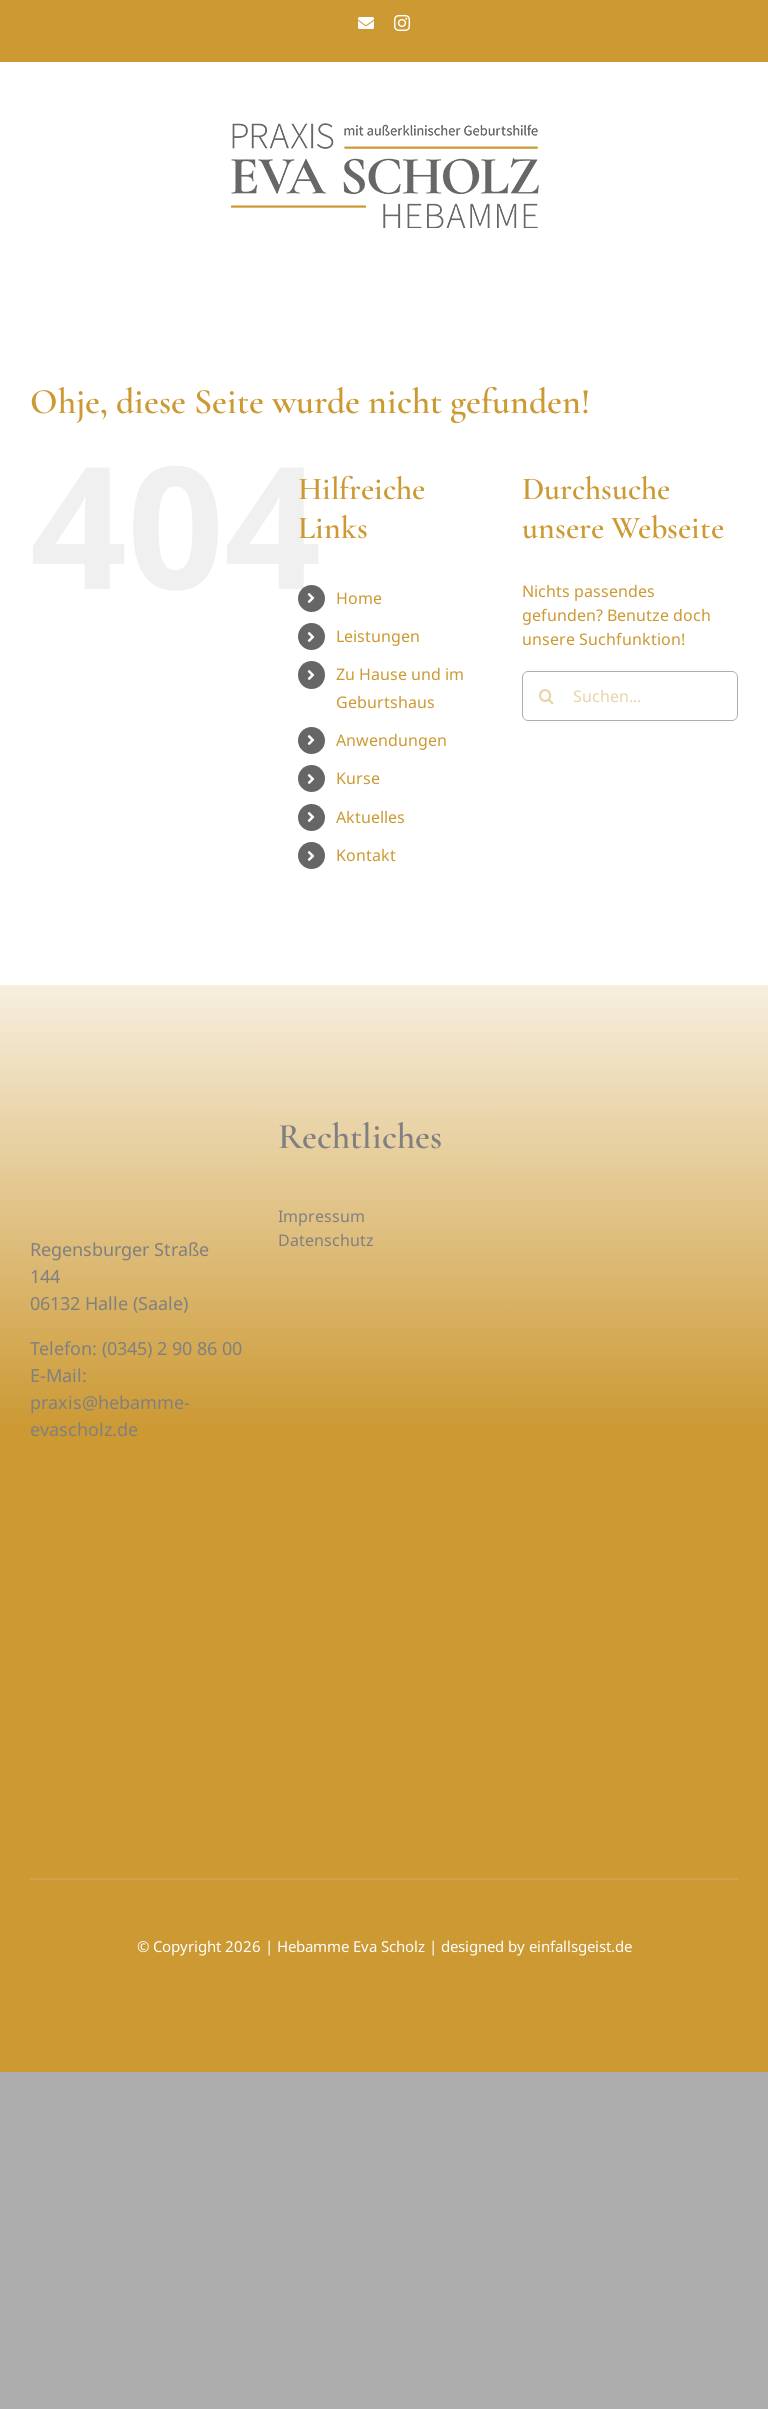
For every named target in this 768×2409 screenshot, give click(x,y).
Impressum (321, 1216)
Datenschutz (326, 1240)
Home (359, 598)
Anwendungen (391, 740)
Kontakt (366, 855)
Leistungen (378, 636)
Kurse (358, 778)
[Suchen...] (630, 696)
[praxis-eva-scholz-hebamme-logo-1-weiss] (130, 1123)
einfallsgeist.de (580, 1946)
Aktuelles (370, 817)
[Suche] (547, 696)
